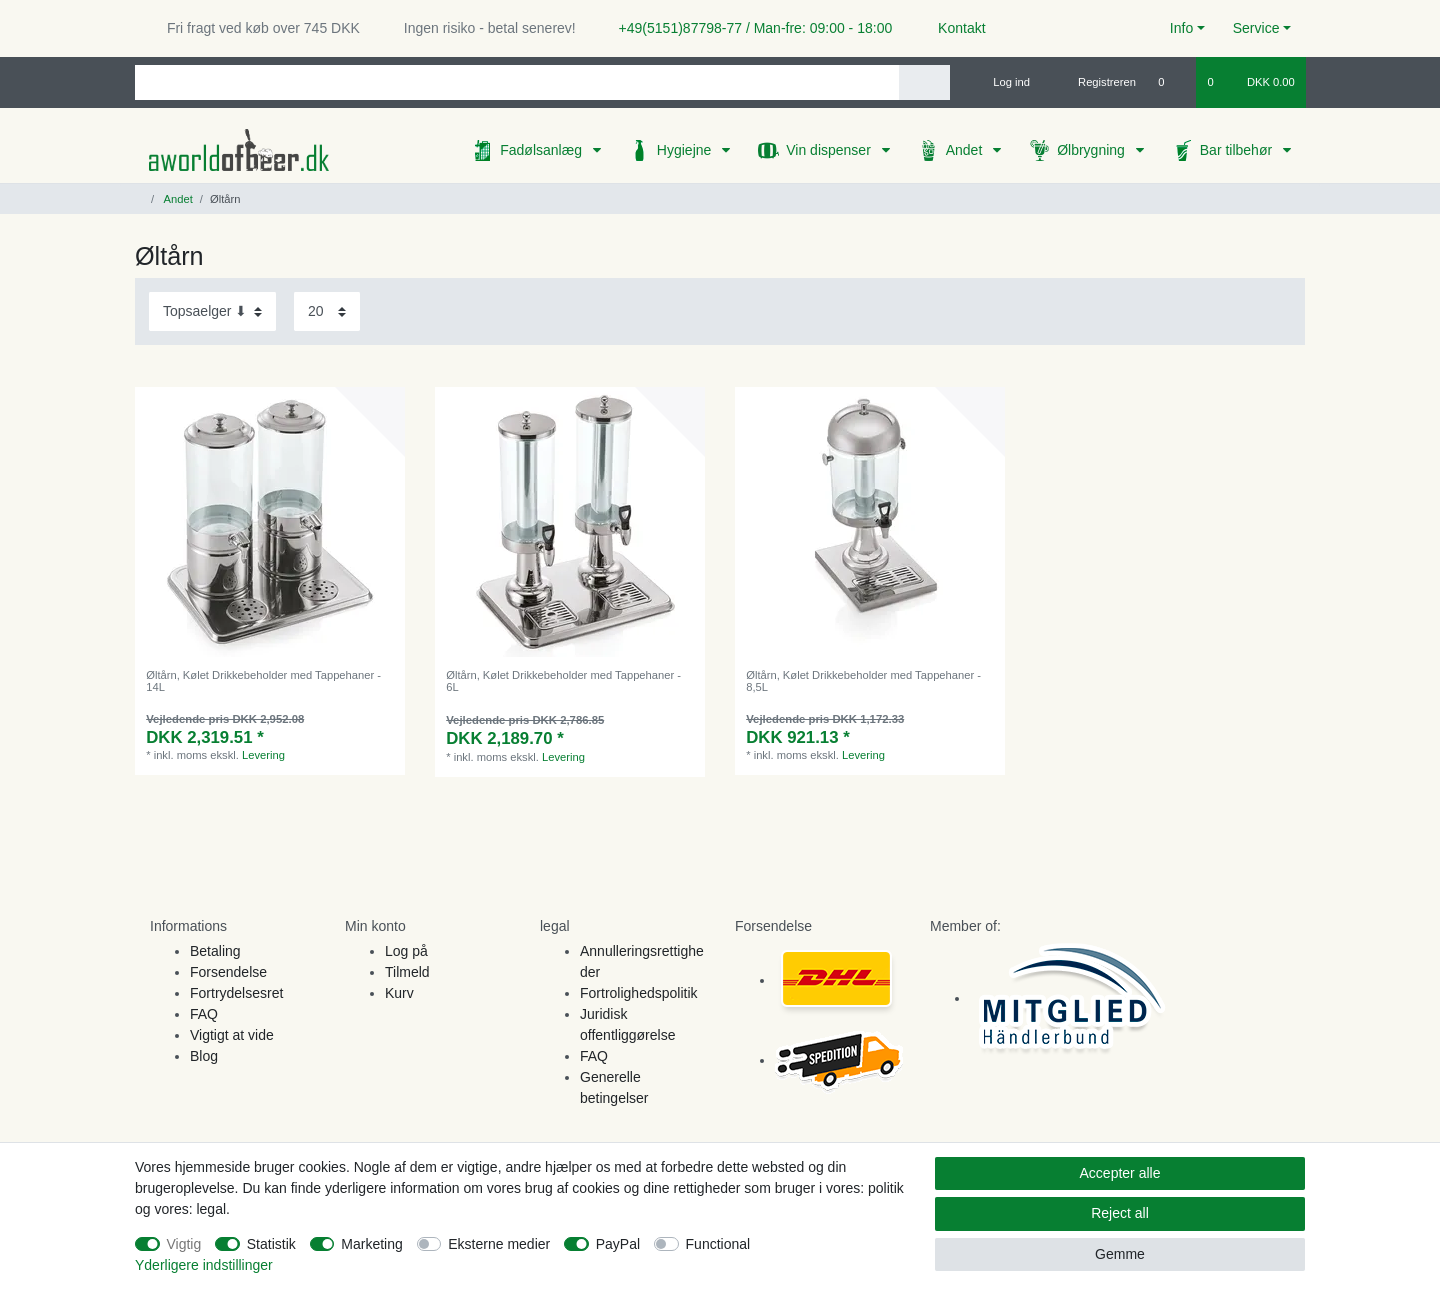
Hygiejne (686, 150)
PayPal (618, 1244)
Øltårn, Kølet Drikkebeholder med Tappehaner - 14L (263, 681)
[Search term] (517, 82)
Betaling (215, 951)
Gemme (1120, 1254)
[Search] (924, 82)
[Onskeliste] (1171, 82)
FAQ (204, 1014)
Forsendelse (228, 972)
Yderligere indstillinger (204, 1265)
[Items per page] (327, 311)
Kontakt (952, 28)
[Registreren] (1095, 82)
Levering (263, 755)
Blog (204, 1056)
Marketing (371, 1244)
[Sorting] (212, 311)
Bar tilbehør (1238, 150)
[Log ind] (1003, 82)
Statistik (271, 1244)
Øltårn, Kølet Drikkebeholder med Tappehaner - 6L (563, 681)
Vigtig (184, 1244)
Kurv (399, 993)
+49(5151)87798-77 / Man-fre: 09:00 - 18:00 (748, 28)
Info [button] (1181, 28)
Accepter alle (1120, 1173)
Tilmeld (407, 972)
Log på (406, 951)
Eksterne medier (499, 1244)
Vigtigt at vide (232, 1035)
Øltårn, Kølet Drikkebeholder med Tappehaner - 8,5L (863, 681)
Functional (718, 1244)
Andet (966, 150)
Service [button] (1256, 28)
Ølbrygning (1093, 150)
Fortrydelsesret (236, 993)
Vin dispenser (830, 150)
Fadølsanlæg (543, 150)
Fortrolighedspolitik (639, 993)
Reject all (1120, 1213)
